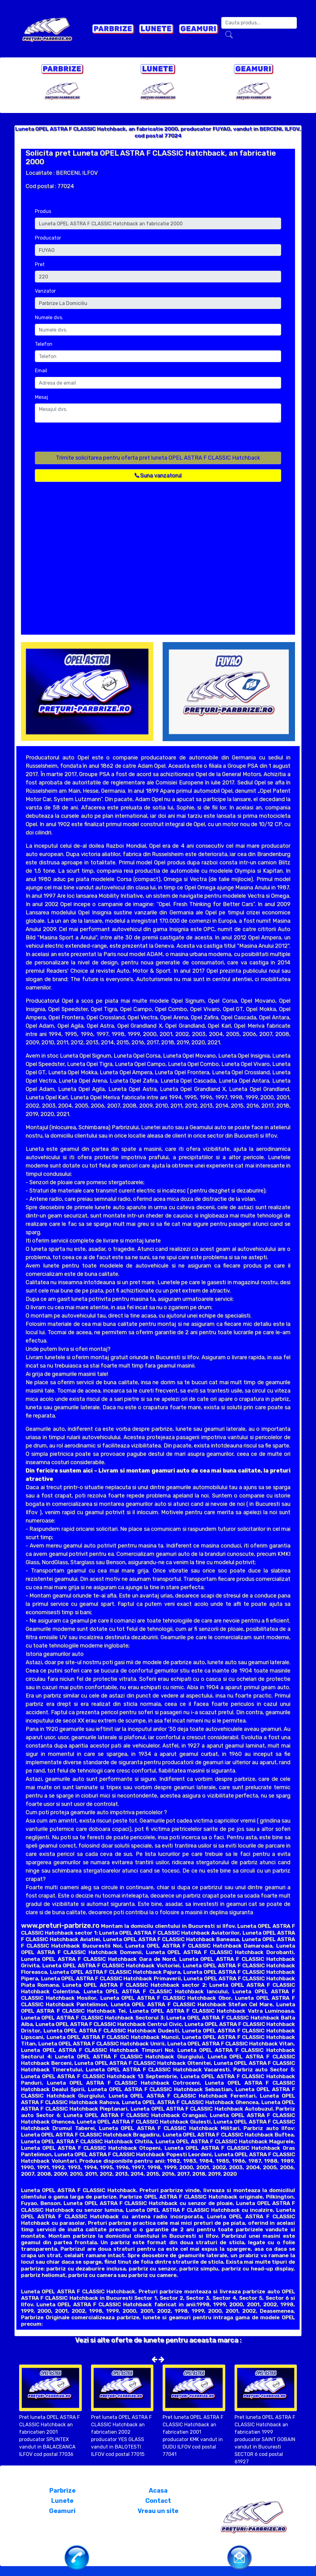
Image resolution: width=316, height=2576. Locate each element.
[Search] (259, 23)
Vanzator (45, 291)
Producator (48, 238)
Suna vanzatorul (158, 475)
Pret (40, 264)
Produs (43, 211)
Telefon (43, 344)
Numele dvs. (49, 317)
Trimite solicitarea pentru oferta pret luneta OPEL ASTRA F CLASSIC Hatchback (158, 457)
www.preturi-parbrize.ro (60, 1925)
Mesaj (41, 397)
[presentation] (82, 440)
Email (41, 371)
